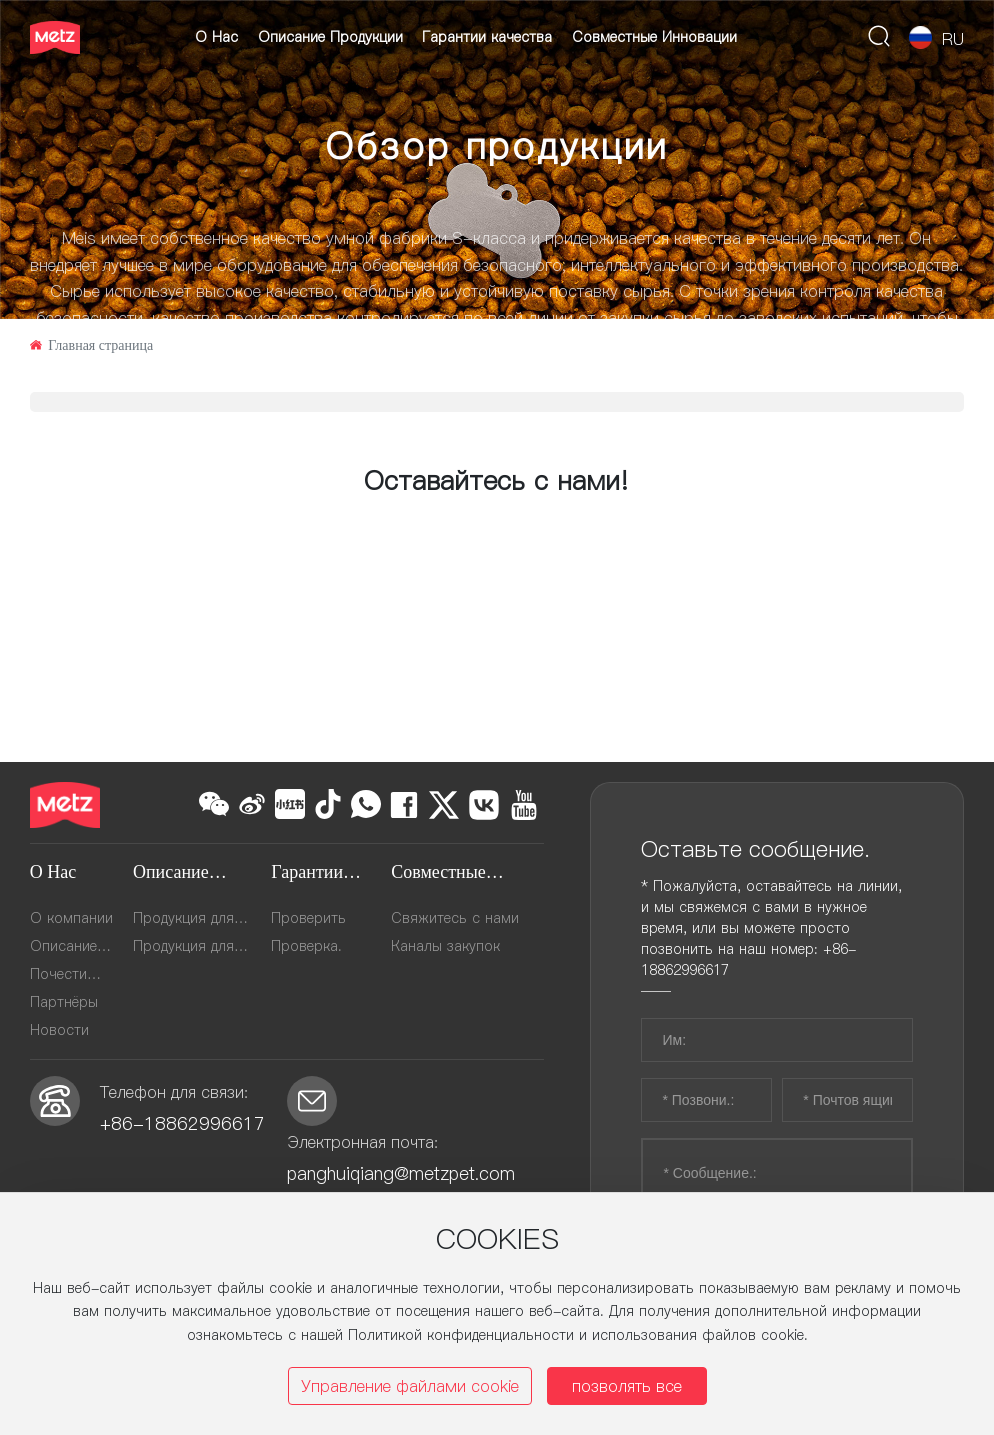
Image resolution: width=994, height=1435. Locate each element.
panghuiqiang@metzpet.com (401, 1173)
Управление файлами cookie (410, 1386)
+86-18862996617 (185, 1123)
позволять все (627, 1386)
